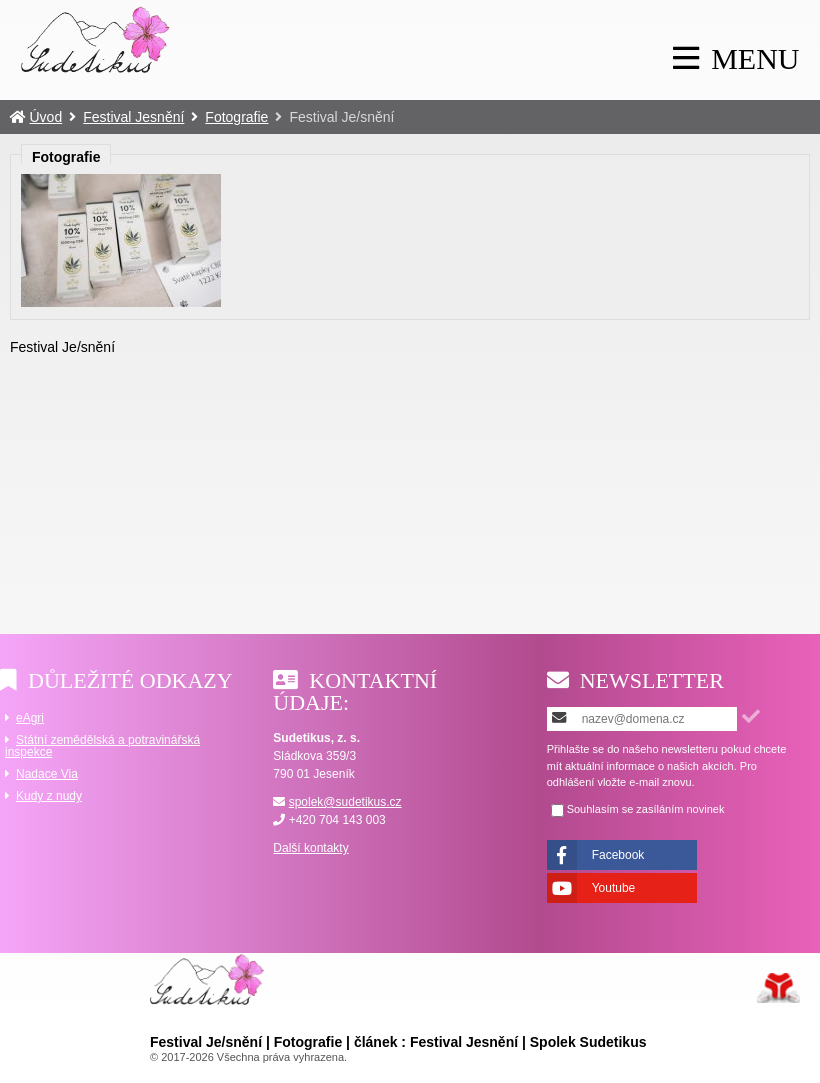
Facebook (618, 855)
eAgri (30, 718)
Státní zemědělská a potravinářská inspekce (102, 746)
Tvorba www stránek (778, 988)
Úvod (96, 39)
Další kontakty (310, 848)
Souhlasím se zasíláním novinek (646, 809)
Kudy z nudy (49, 796)
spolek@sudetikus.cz (345, 802)
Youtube (614, 888)
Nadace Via (47, 774)
